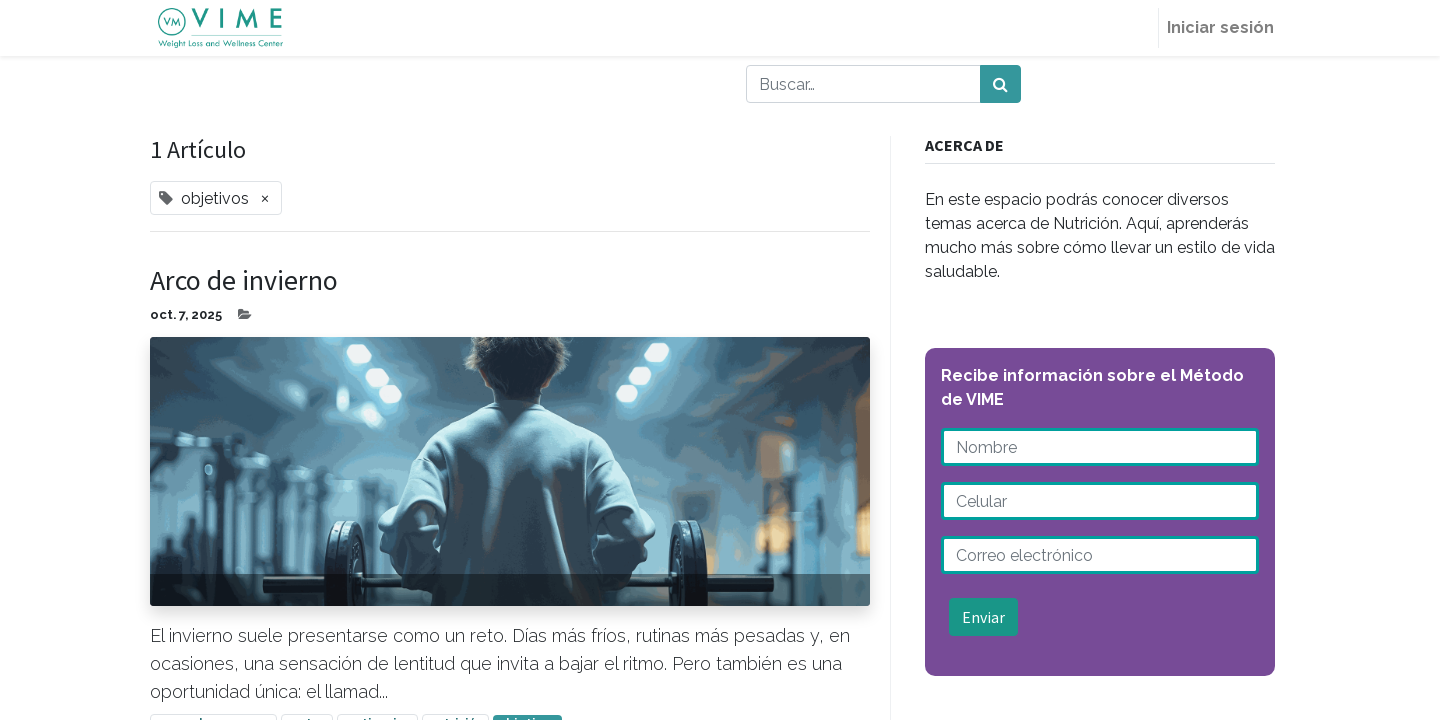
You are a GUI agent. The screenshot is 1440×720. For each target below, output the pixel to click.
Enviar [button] (983, 617)
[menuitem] (1127, 28)
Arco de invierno (244, 281)
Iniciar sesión (1213, 27)
